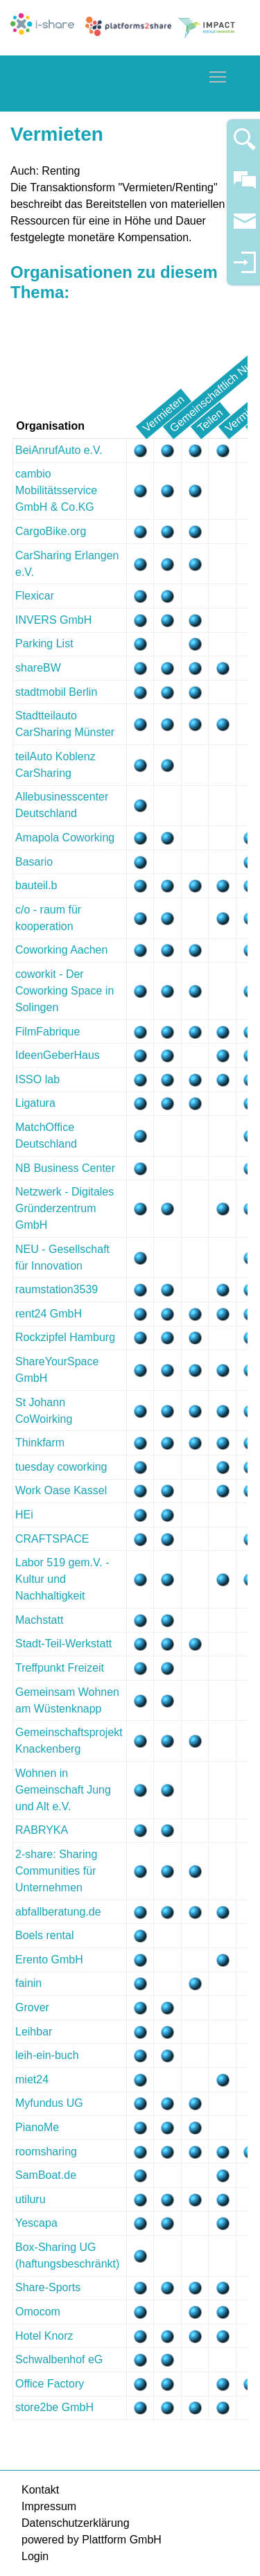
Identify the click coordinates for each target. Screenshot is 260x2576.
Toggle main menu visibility (218, 74)
